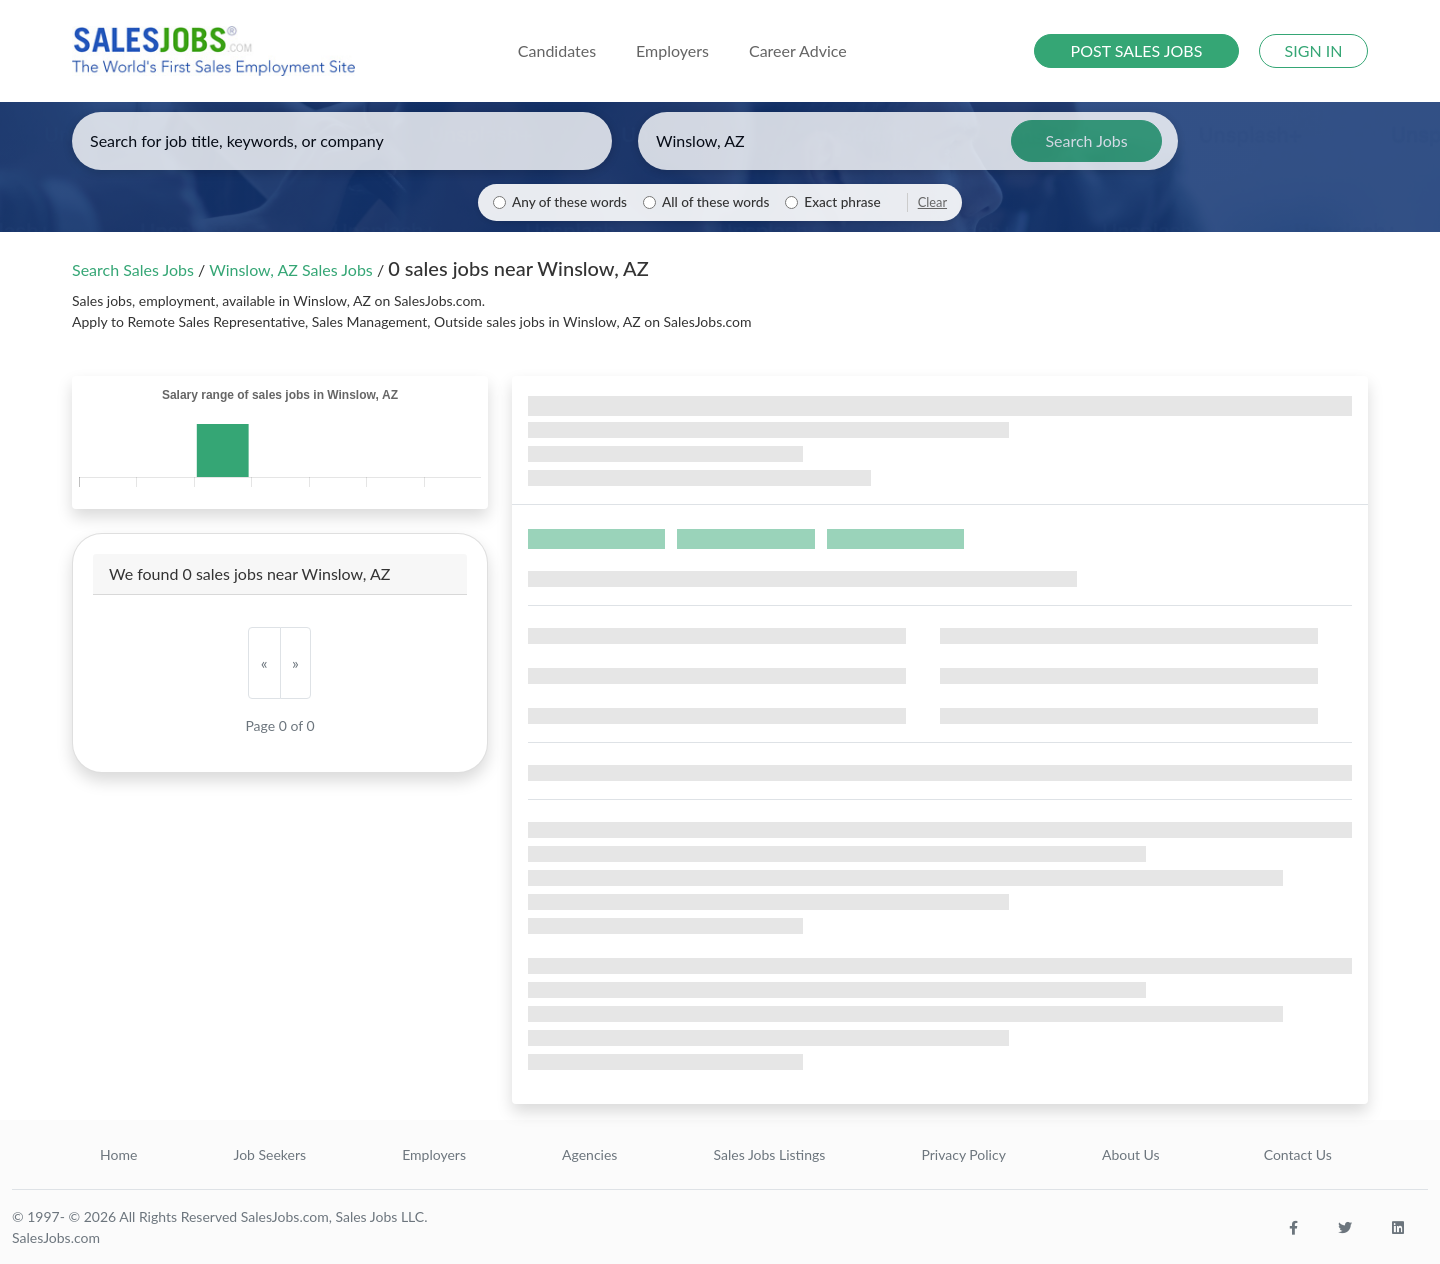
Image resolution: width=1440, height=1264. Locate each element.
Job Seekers (269, 1154)
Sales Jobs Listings (769, 1154)
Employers (434, 1154)
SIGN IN (1314, 50)
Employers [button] (672, 50)
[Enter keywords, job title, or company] (342, 141)
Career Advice (798, 50)
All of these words (715, 202)
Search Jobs (1086, 140)
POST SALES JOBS (1137, 50)
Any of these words (569, 202)
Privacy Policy (963, 1154)
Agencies (589, 1154)
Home (118, 1154)
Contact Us (1298, 1154)
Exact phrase (842, 202)
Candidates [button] (557, 50)
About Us (1131, 1154)
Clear (932, 202)
